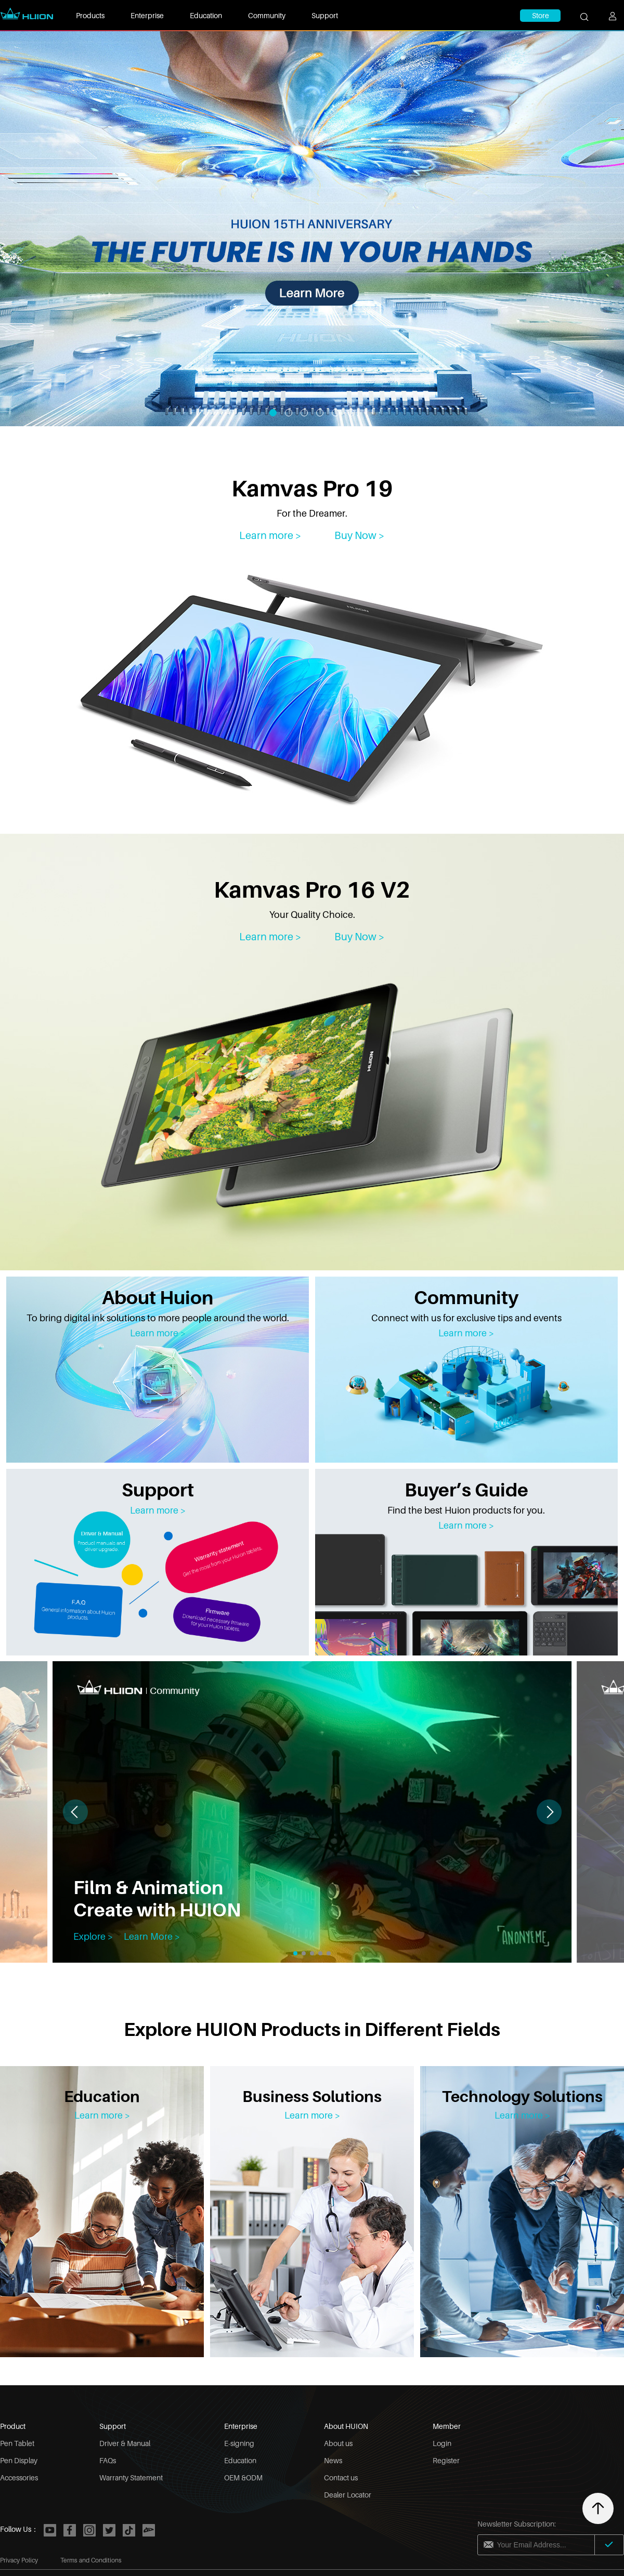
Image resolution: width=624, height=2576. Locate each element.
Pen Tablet (17, 2443)
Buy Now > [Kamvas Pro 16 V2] (359, 936)
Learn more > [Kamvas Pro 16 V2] (270, 936)
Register (446, 2460)
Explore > (93, 1936)
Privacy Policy (19, 2560)
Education (206, 15)
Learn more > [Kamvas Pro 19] (270, 535)
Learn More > (152, 1936)
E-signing (239, 2443)
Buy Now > (359, 535)
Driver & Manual (124, 2443)
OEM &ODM (243, 2477)
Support (324, 15)
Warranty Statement (131, 2477)
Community (266, 15)
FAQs (107, 2460)
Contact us (341, 2477)
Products (90, 15)
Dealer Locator (347, 2494)
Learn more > (158, 1333)
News (333, 2460)
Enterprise (147, 15)
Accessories (19, 2477)
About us (338, 2443)
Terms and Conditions (91, 2560)
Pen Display (18, 2460)
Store (540, 15)
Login (442, 2443)
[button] (549, 1811)
